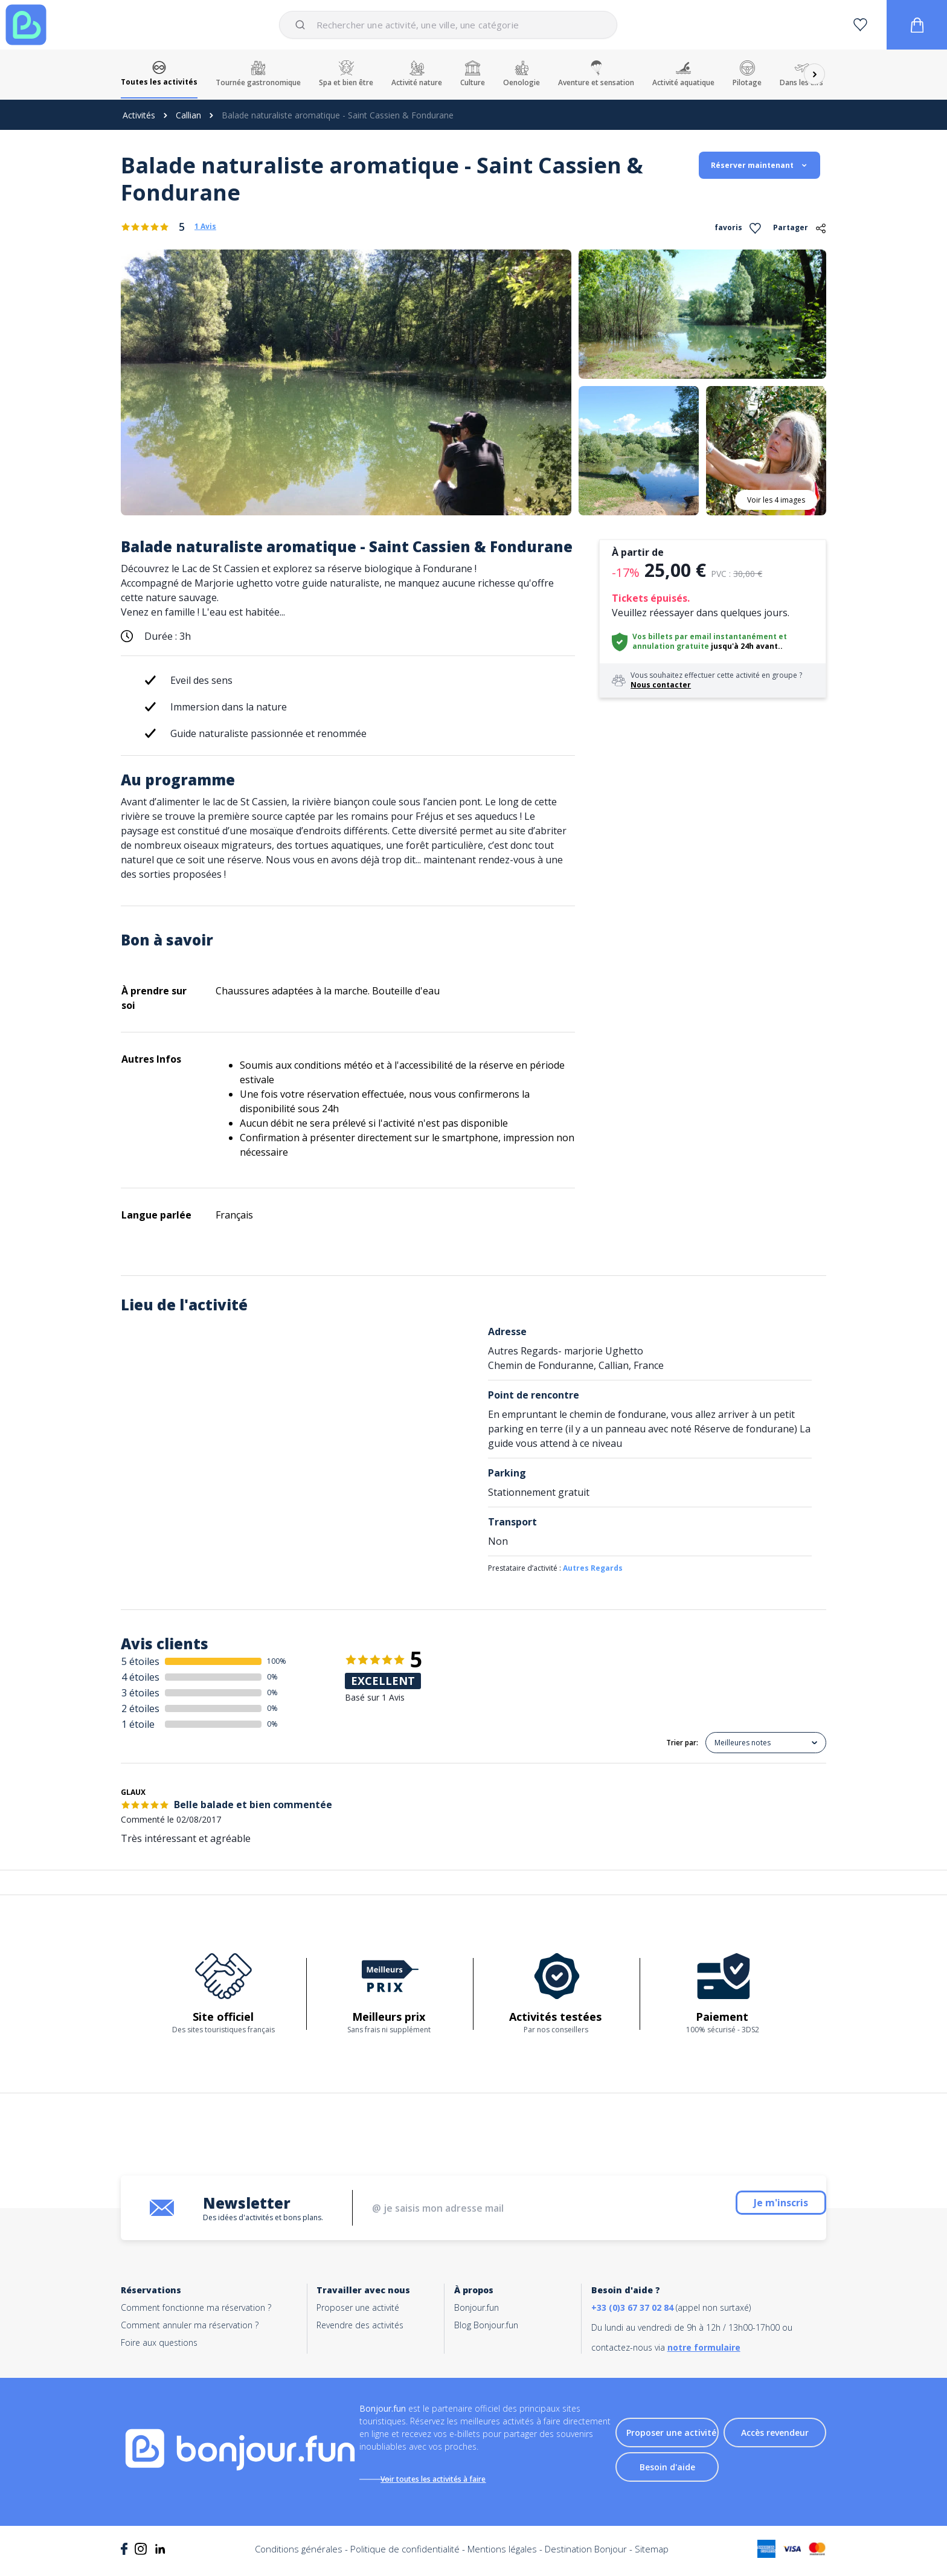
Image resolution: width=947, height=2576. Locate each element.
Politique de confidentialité (405, 2558)
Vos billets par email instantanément (704, 636)
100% (276, 1661)
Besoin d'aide (667, 2471)
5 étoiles (140, 1661)
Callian (188, 115)
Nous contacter (661, 685)
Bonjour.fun (476, 2307)
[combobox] (448, 25)
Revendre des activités (359, 2325)
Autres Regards (593, 1568)
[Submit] (302, 24)
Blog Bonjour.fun (486, 2325)
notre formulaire (703, 2347)
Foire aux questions (159, 2342)
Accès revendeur (775, 2436)
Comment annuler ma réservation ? (189, 2325)
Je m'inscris (751, 2208)
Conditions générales (298, 2558)
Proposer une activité (357, 2307)
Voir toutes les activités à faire (446, 2479)
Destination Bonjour (586, 2558)
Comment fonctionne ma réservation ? (196, 2307)
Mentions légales (502, 2558)
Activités (139, 115)
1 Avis (205, 226)
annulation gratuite (670, 646)
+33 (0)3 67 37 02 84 (632, 2307)
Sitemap (652, 2558)
